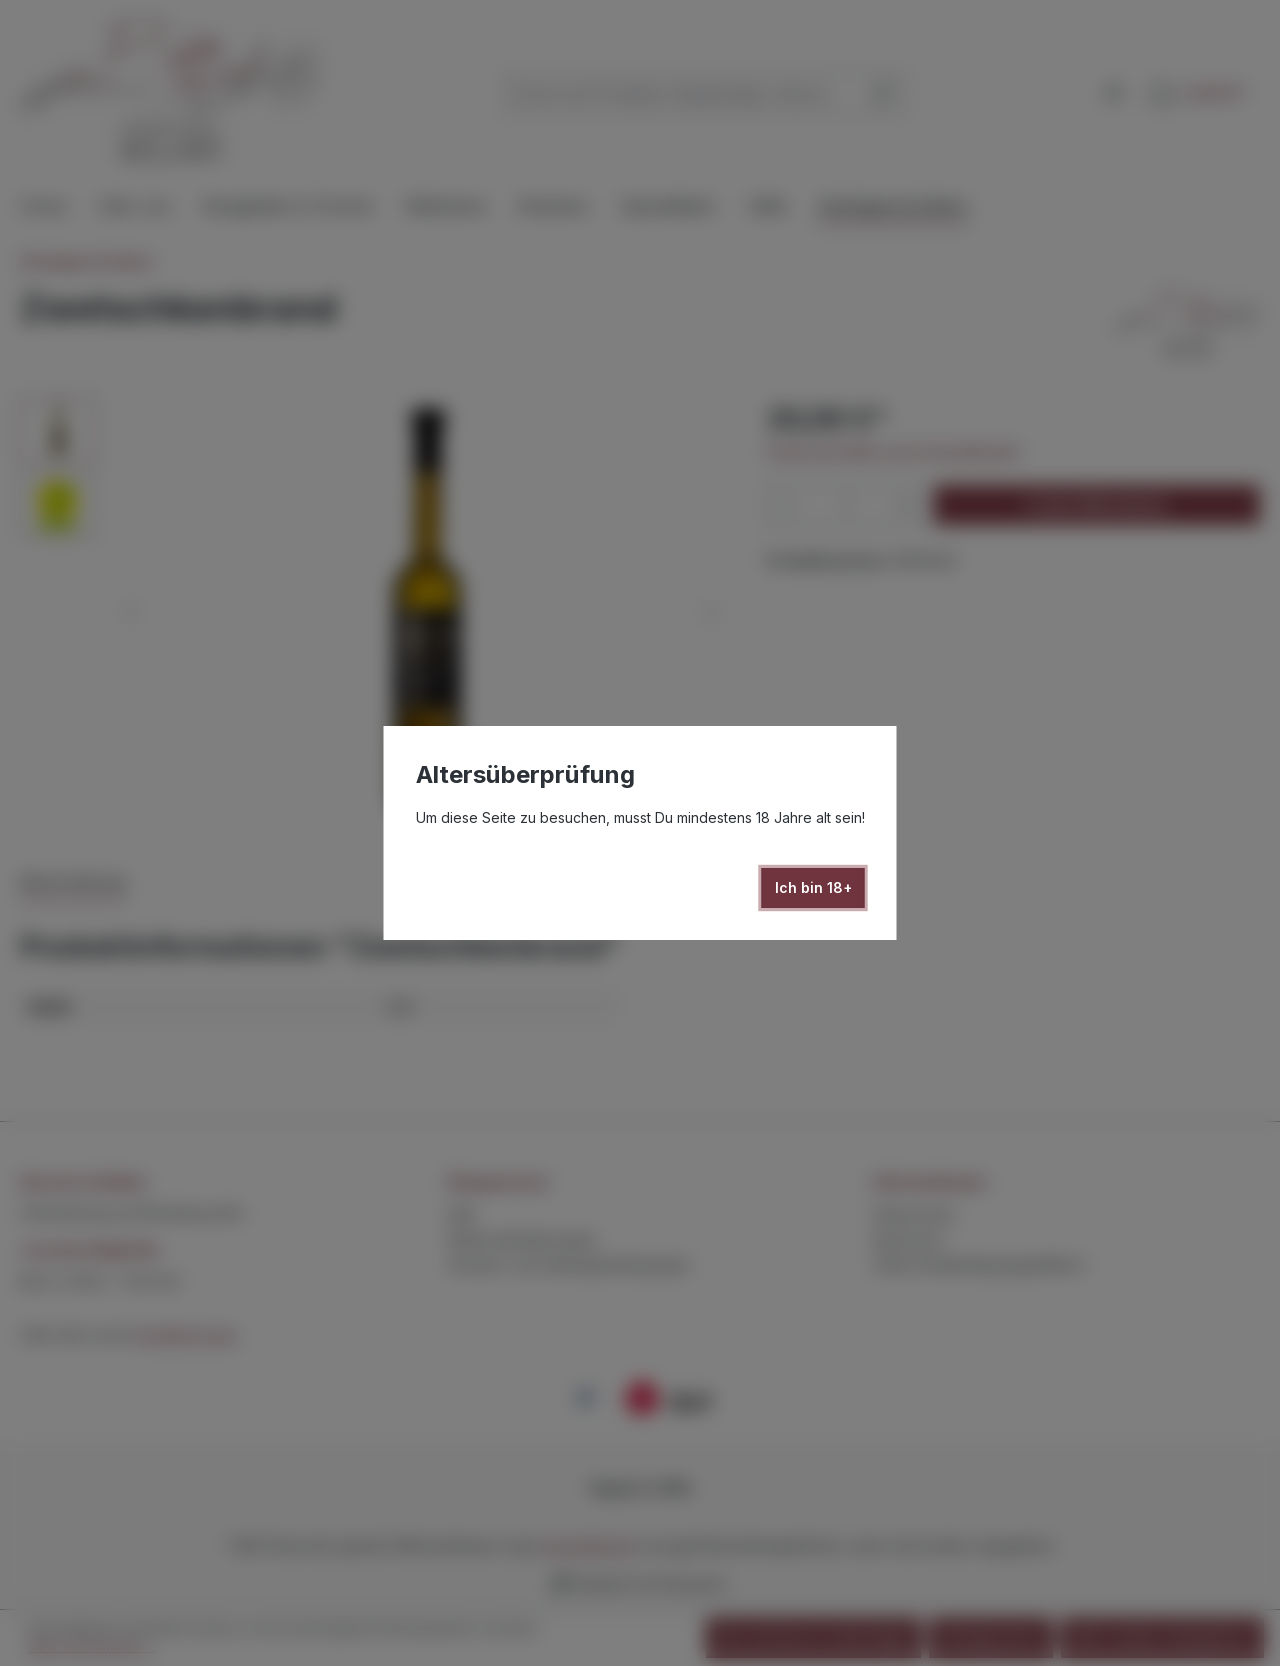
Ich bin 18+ (813, 887)
